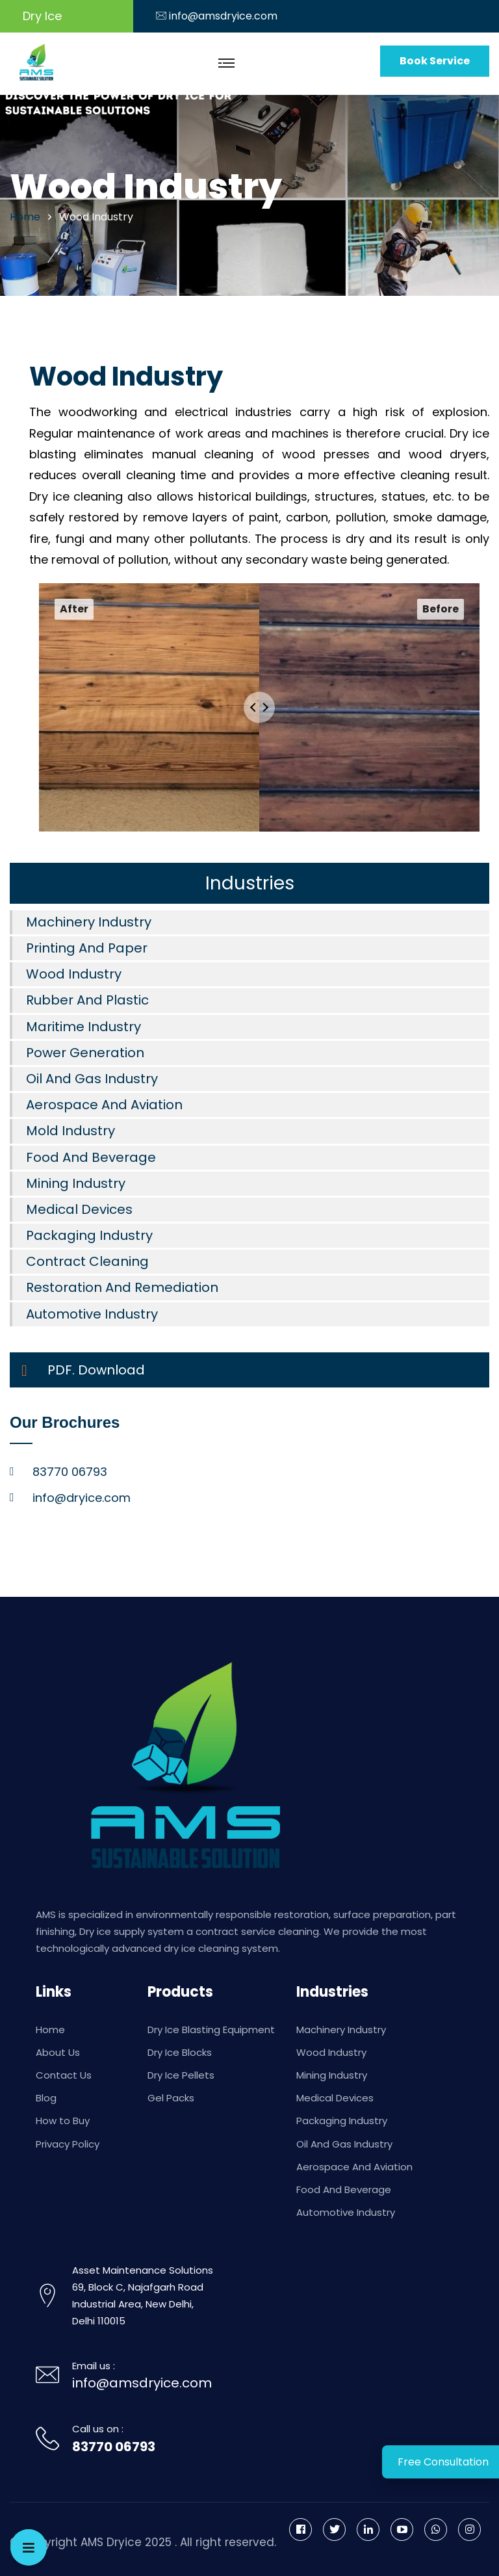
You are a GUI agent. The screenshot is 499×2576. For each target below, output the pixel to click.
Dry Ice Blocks (179, 2052)
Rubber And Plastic (87, 1000)
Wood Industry (74, 974)
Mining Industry (75, 1183)
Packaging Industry (89, 1235)
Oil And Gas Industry (92, 1079)
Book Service (435, 60)
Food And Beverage (91, 1157)
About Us (58, 2052)
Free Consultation (443, 2461)
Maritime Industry (83, 1027)
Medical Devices (79, 1209)
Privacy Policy (67, 2144)
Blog (46, 2098)
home (25, 216)
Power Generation (85, 1053)
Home (50, 2029)
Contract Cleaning (87, 1261)
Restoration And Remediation (122, 1287)
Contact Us (64, 2075)
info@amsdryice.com (223, 15)
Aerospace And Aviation (104, 1105)
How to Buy (63, 2120)
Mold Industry (70, 1131)
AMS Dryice (111, 2542)
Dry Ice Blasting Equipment (211, 2029)
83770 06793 (113, 2447)
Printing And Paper (86, 948)
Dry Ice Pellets (180, 2075)
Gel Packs (170, 2098)
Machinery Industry (88, 922)
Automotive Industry (92, 1314)
